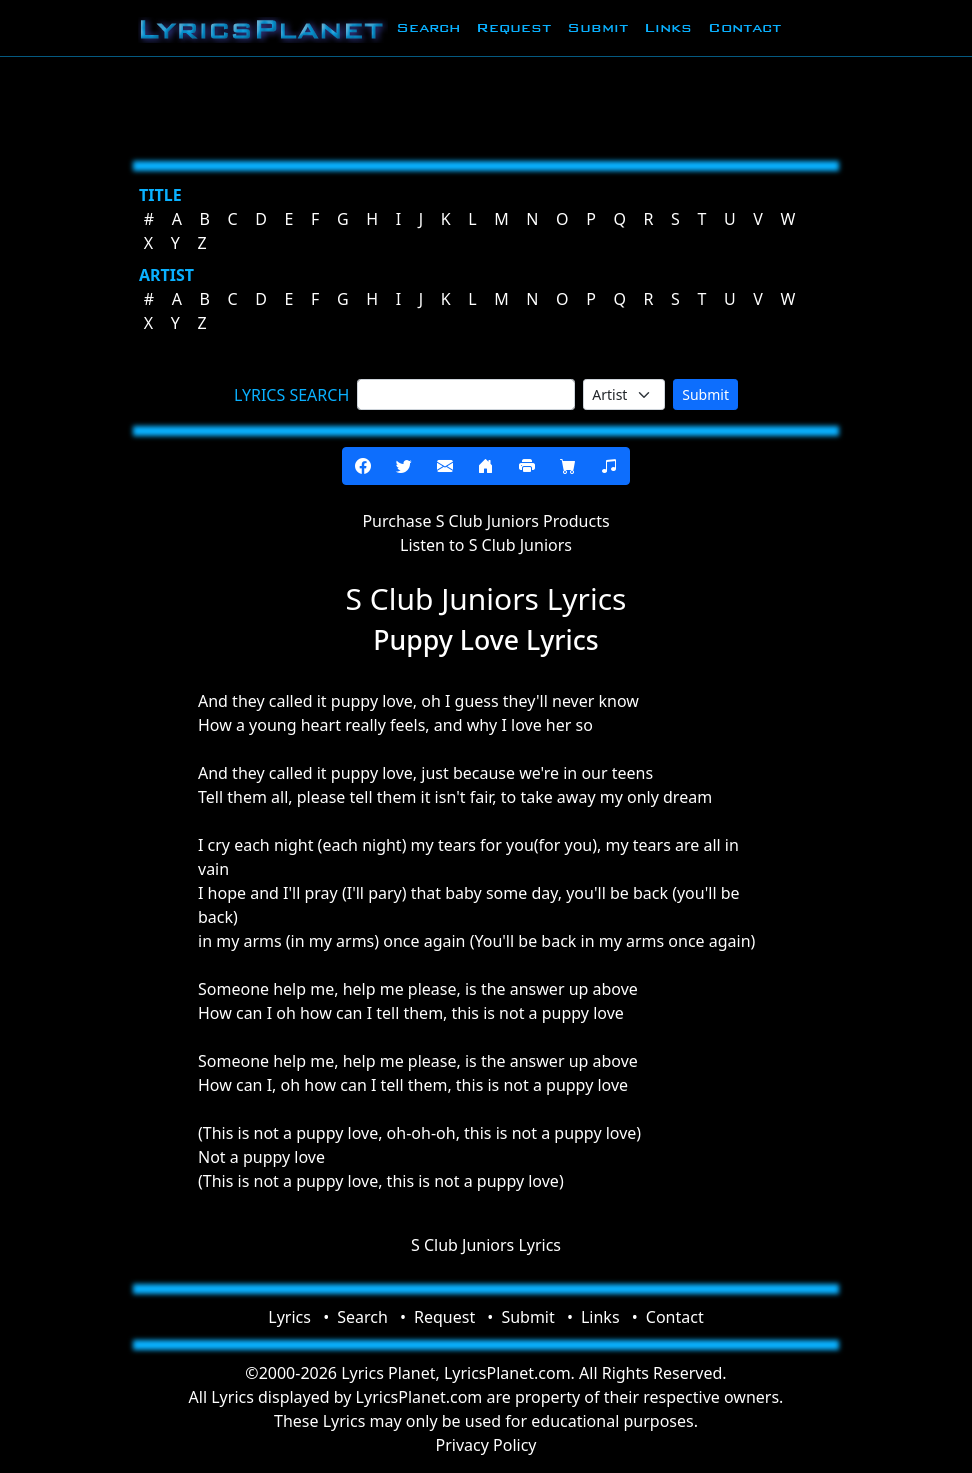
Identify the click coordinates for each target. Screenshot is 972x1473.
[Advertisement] (486, 105)
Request (513, 27)
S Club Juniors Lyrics (486, 1245)
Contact (744, 27)
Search (428, 27)
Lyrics (289, 1317)
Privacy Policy (486, 1445)
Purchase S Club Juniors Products (485, 521)
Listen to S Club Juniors (486, 545)
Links (668, 27)
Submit (597, 27)
